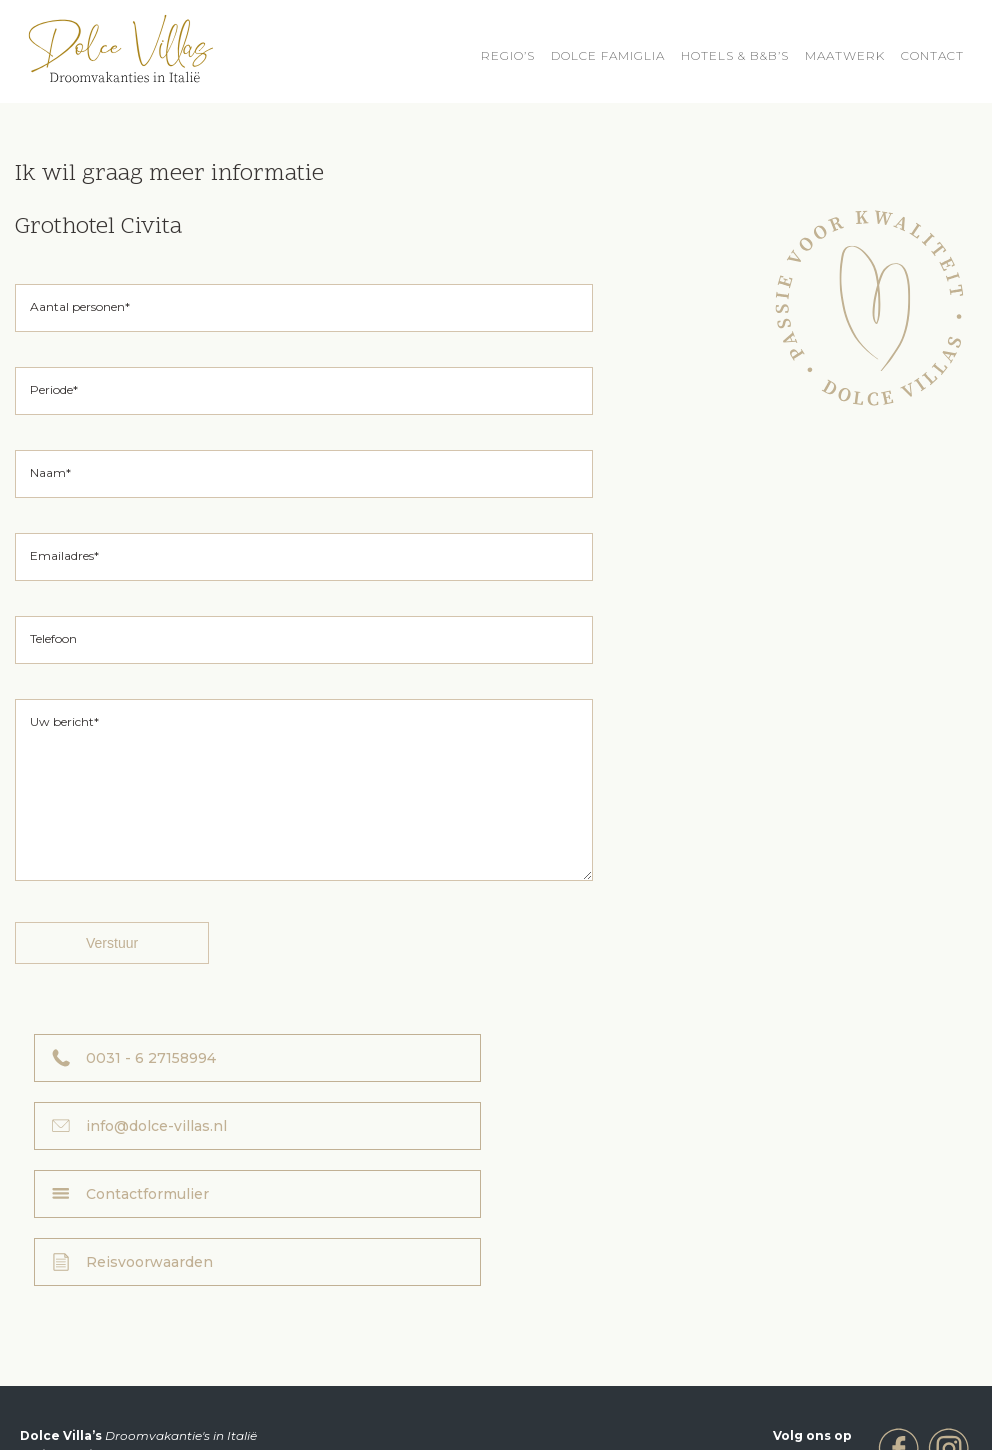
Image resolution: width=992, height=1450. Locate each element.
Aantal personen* (80, 306)
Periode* (54, 389)
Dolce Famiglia (608, 55)
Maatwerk (845, 55)
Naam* (50, 472)
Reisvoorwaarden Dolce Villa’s (523, 1402)
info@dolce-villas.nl (637, 1088)
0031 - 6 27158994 (151, 1088)
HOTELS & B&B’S (735, 55)
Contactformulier (147, 1156)
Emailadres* (64, 555)
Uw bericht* (64, 721)
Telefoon (53, 638)
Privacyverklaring (689, 1402)
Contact (932, 55)
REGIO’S (508, 55)
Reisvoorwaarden (630, 1156)
